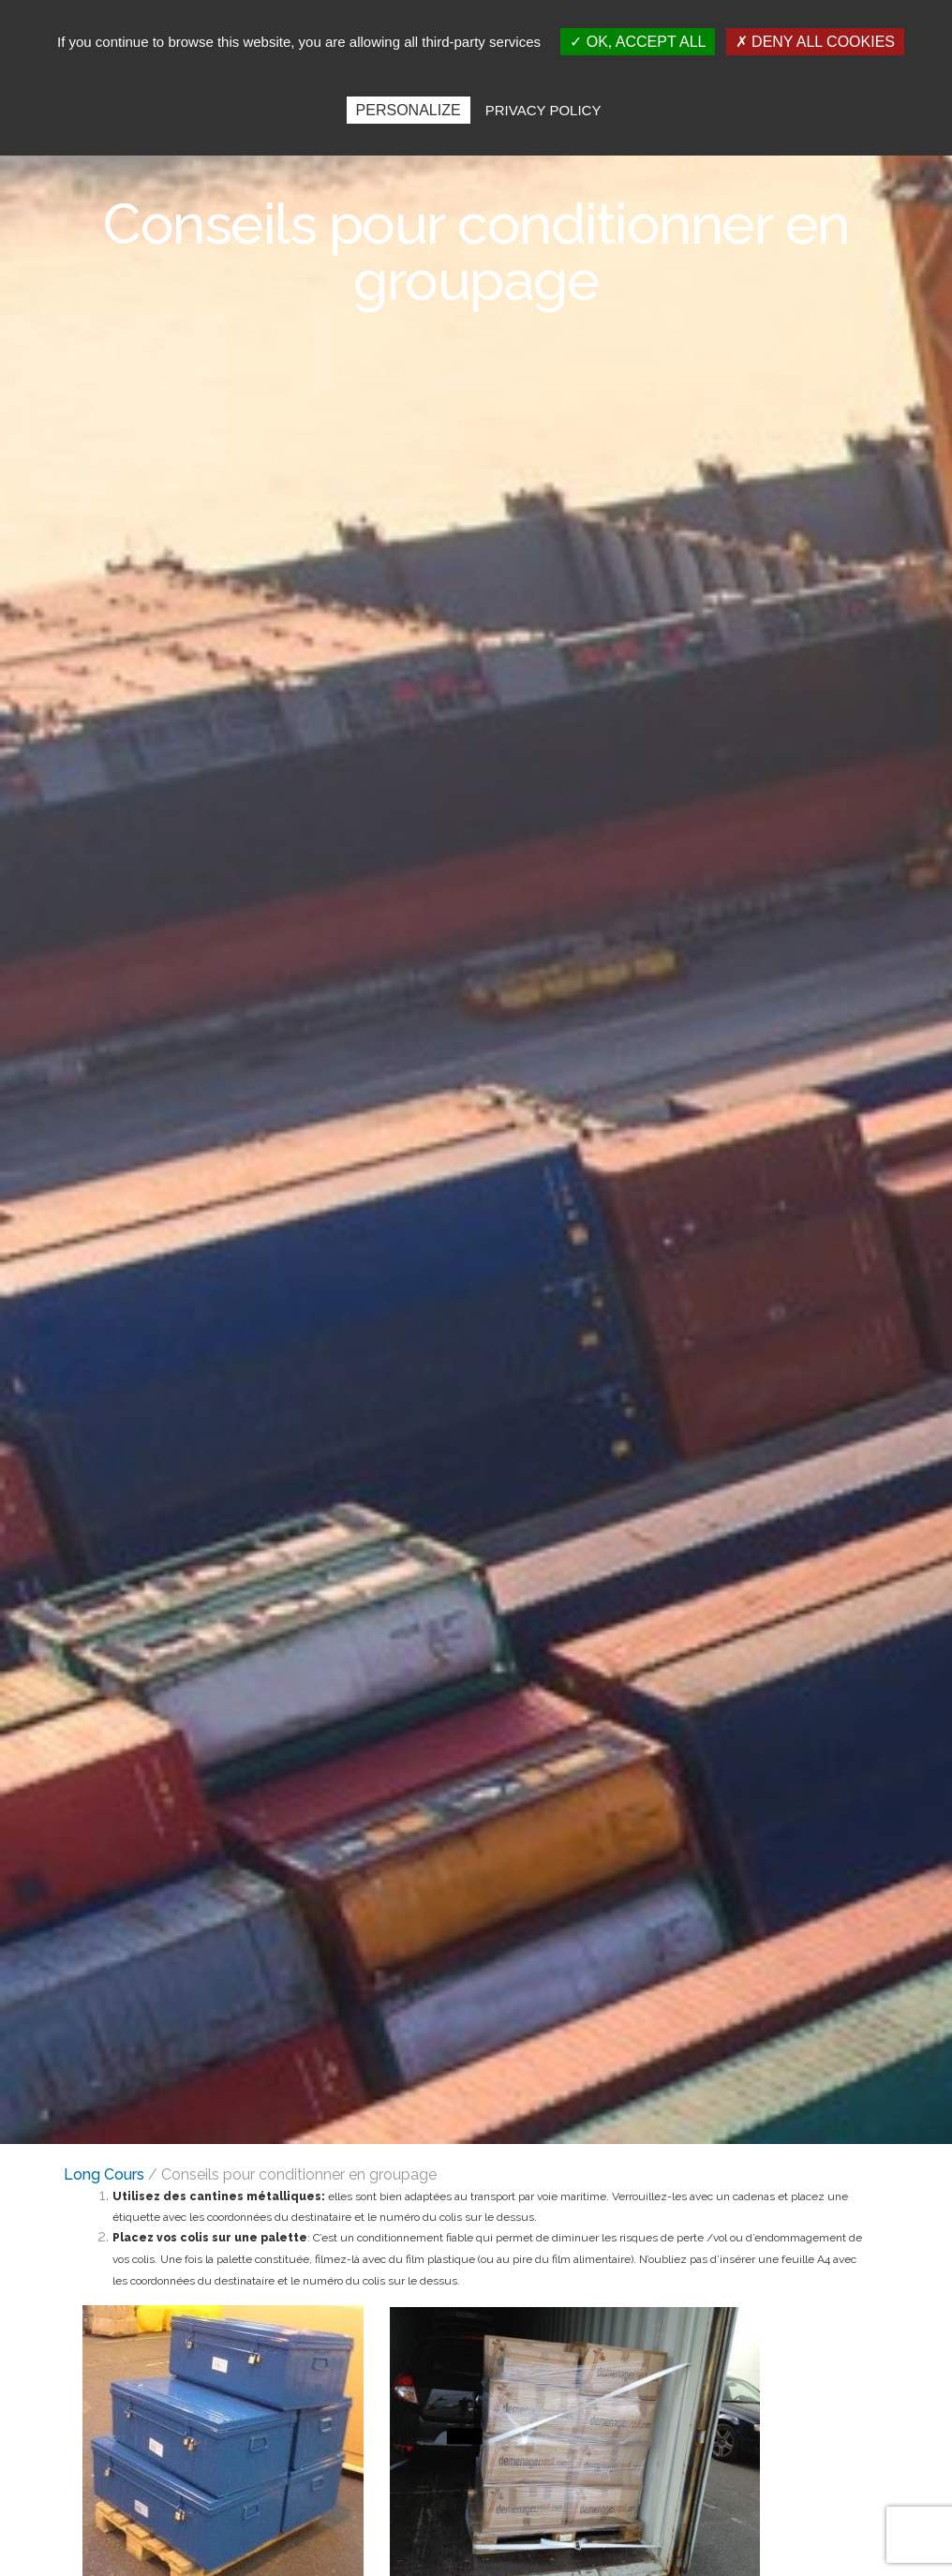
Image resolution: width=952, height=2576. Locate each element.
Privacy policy (543, 110)
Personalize (408, 110)
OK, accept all (638, 42)
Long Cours (104, 2174)
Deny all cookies (815, 42)
